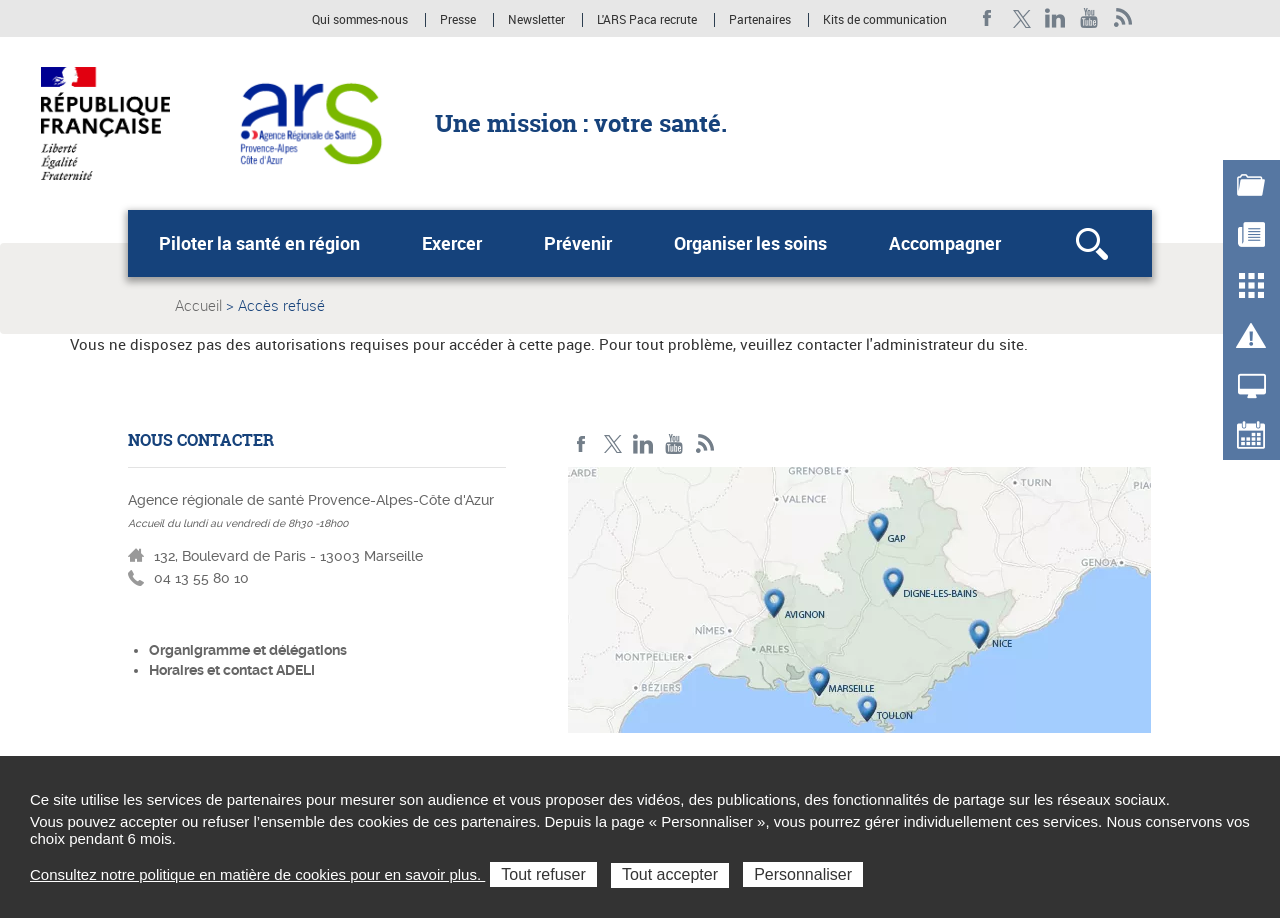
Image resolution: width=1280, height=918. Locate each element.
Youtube (1089, 18)
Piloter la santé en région (259, 243)
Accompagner (945, 243)
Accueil (198, 305)
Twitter (1021, 18)
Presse (458, 20)
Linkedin (1055, 18)
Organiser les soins (750, 243)
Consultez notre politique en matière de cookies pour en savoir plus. (257, 874)
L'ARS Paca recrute (647, 20)
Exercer (452, 243)
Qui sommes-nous (361, 20)
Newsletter (536, 20)
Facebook (987, 18)
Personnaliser (803, 874)
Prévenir (578, 243)
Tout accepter (670, 874)
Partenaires (760, 20)
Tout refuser (543, 874)
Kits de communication (885, 20)
